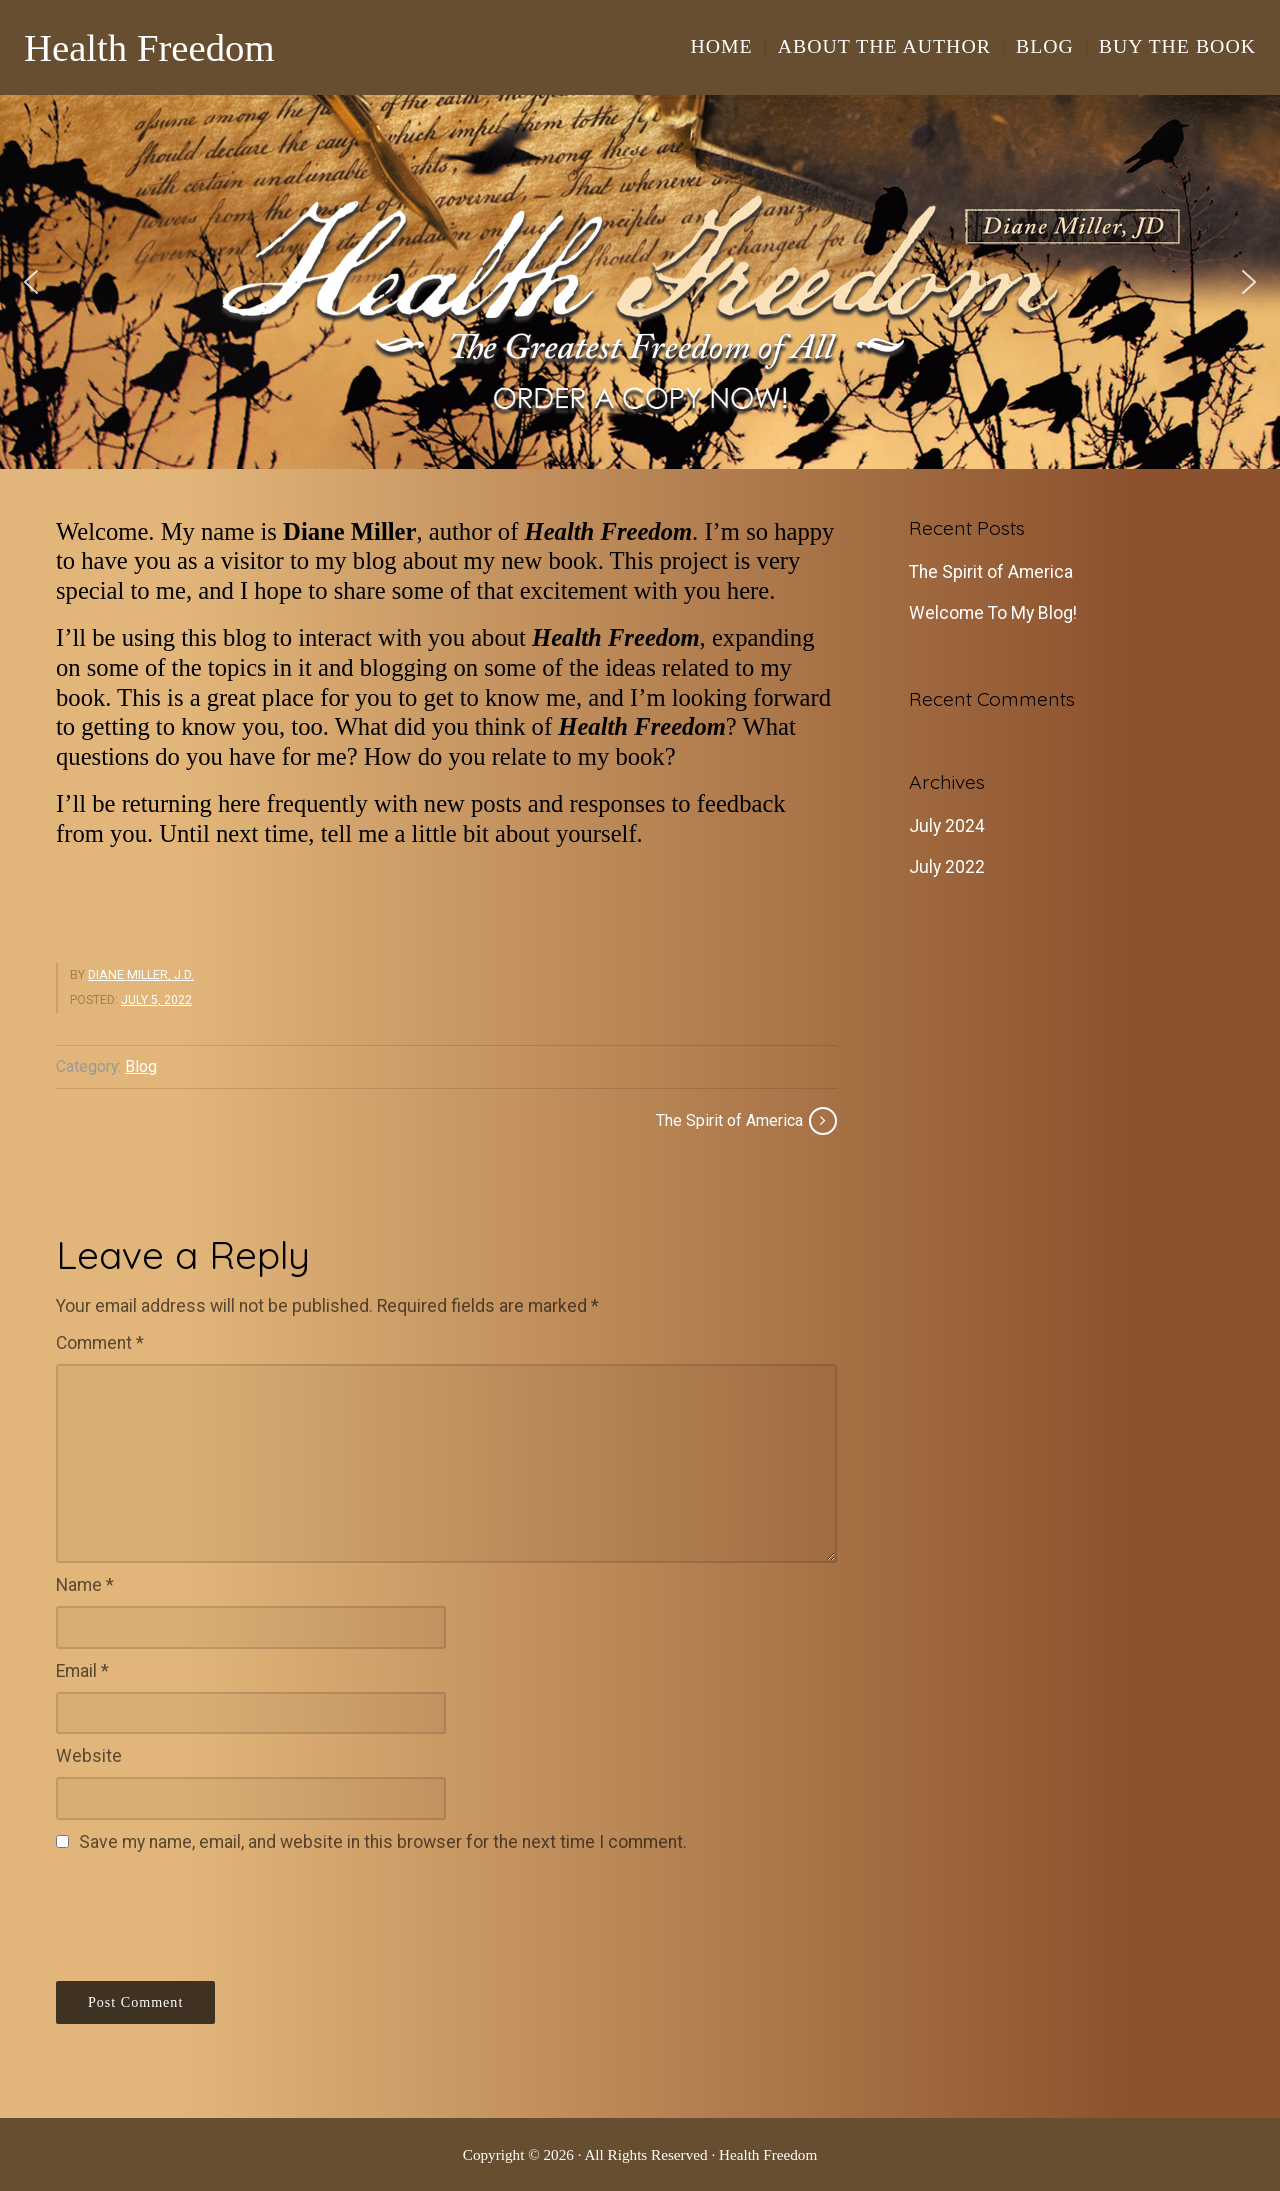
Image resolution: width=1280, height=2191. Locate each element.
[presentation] (208, 1914)
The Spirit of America (991, 572)
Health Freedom (149, 47)
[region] (640, 281)
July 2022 (947, 867)
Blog (141, 1066)
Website (89, 1756)
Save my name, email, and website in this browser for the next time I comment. (383, 1842)
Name (85, 1585)
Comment (100, 1343)
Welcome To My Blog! (993, 613)
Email (82, 1671)
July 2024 (947, 826)
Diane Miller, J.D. (141, 975)
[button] (640, 281)
